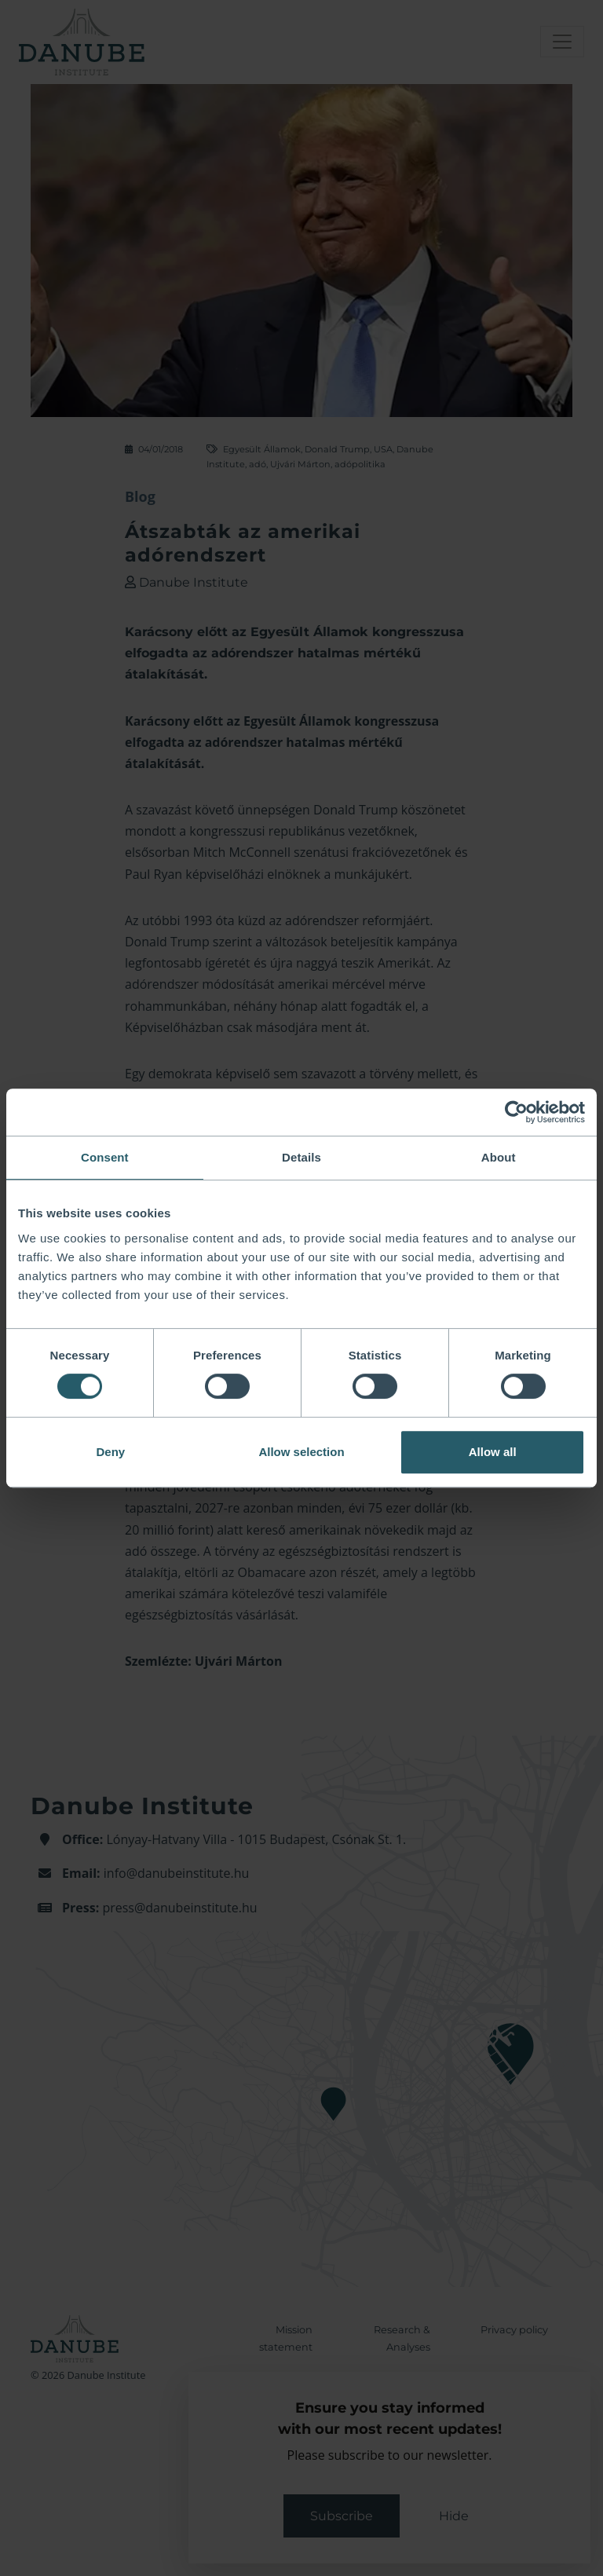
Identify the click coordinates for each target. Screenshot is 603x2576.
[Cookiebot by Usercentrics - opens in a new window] (516, 1112)
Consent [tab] (105, 1157)
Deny (110, 1451)
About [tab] (498, 1157)
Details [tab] (301, 1157)
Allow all (493, 1451)
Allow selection (301, 1451)
